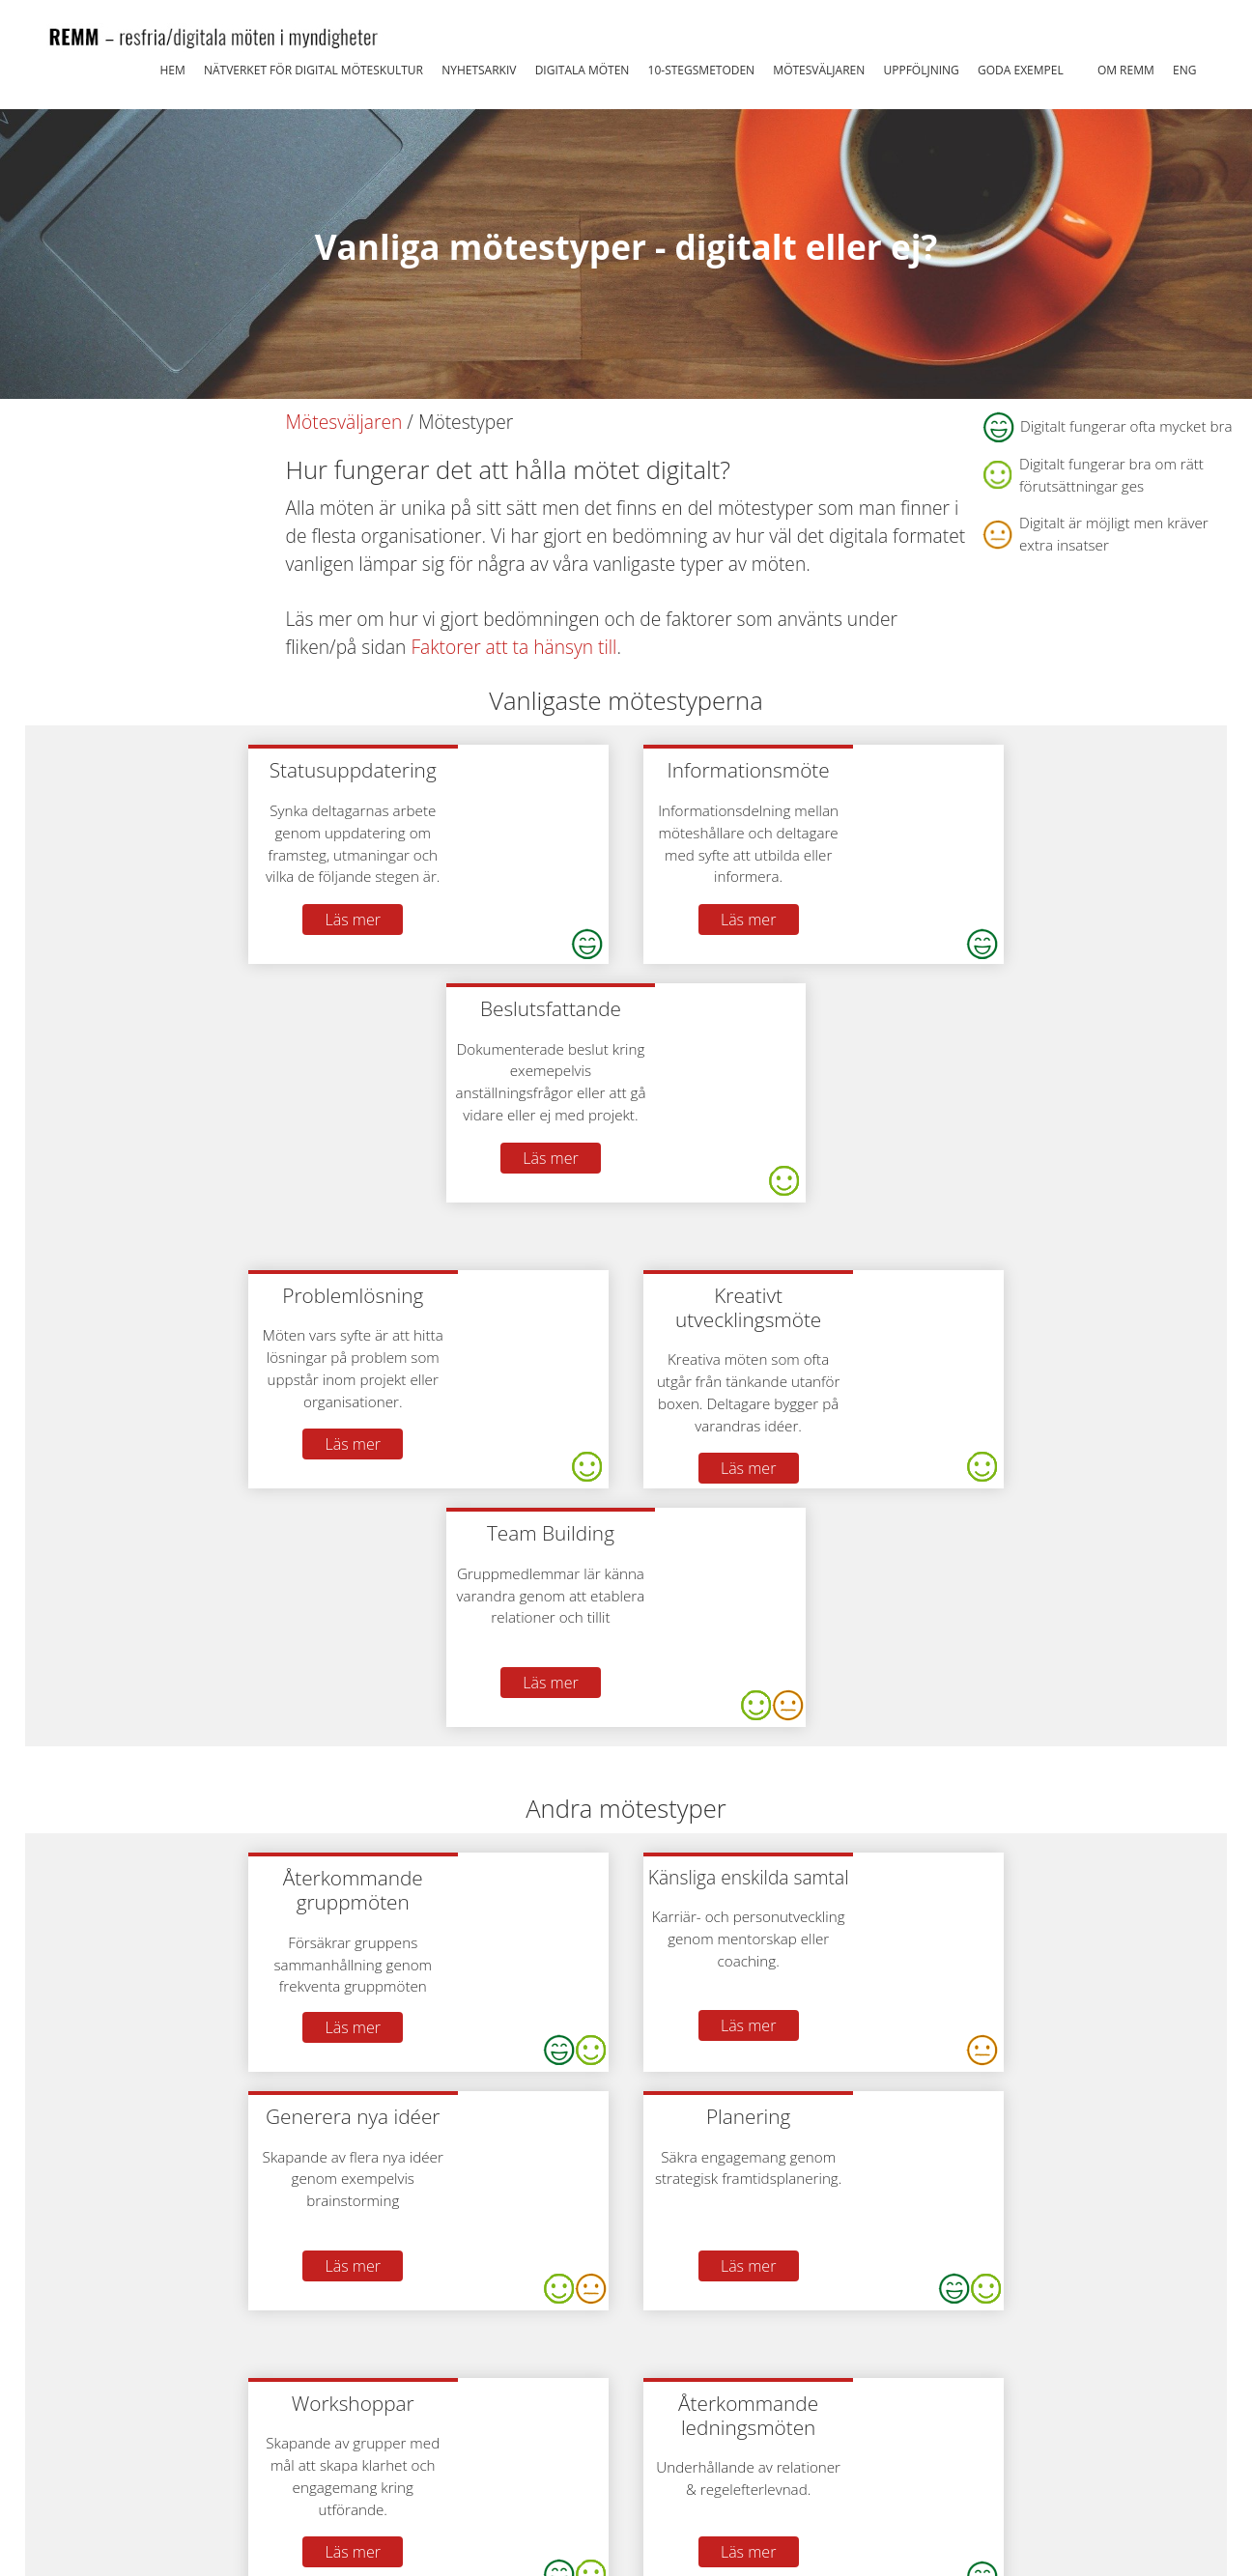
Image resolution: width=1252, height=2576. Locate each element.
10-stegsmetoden (701, 70)
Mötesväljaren (819, 70)
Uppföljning (920, 70)
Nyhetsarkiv (478, 70)
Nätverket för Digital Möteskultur (313, 70)
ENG (1184, 70)
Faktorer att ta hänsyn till (513, 647)
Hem (172, 70)
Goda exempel (1021, 70)
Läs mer (368, 919)
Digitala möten (582, 70)
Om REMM (1125, 70)
